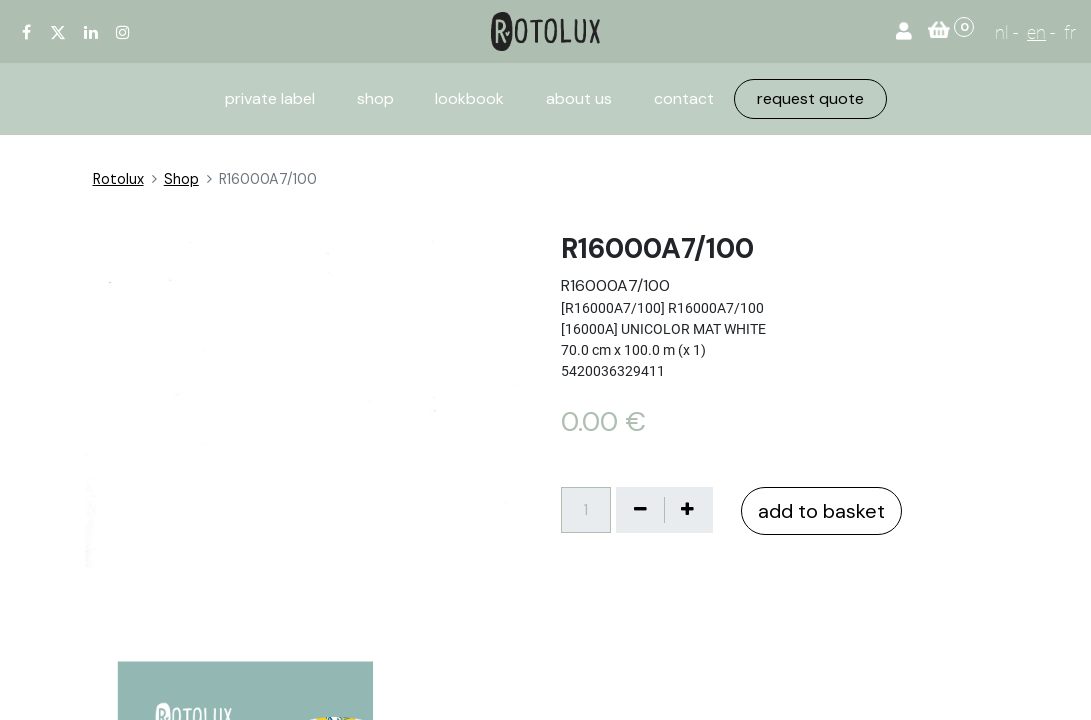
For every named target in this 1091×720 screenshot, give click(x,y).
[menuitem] (270, 99)
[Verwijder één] (641, 510)
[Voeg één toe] (688, 510)
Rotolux (118, 179)
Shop (181, 179)
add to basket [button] (821, 511)
